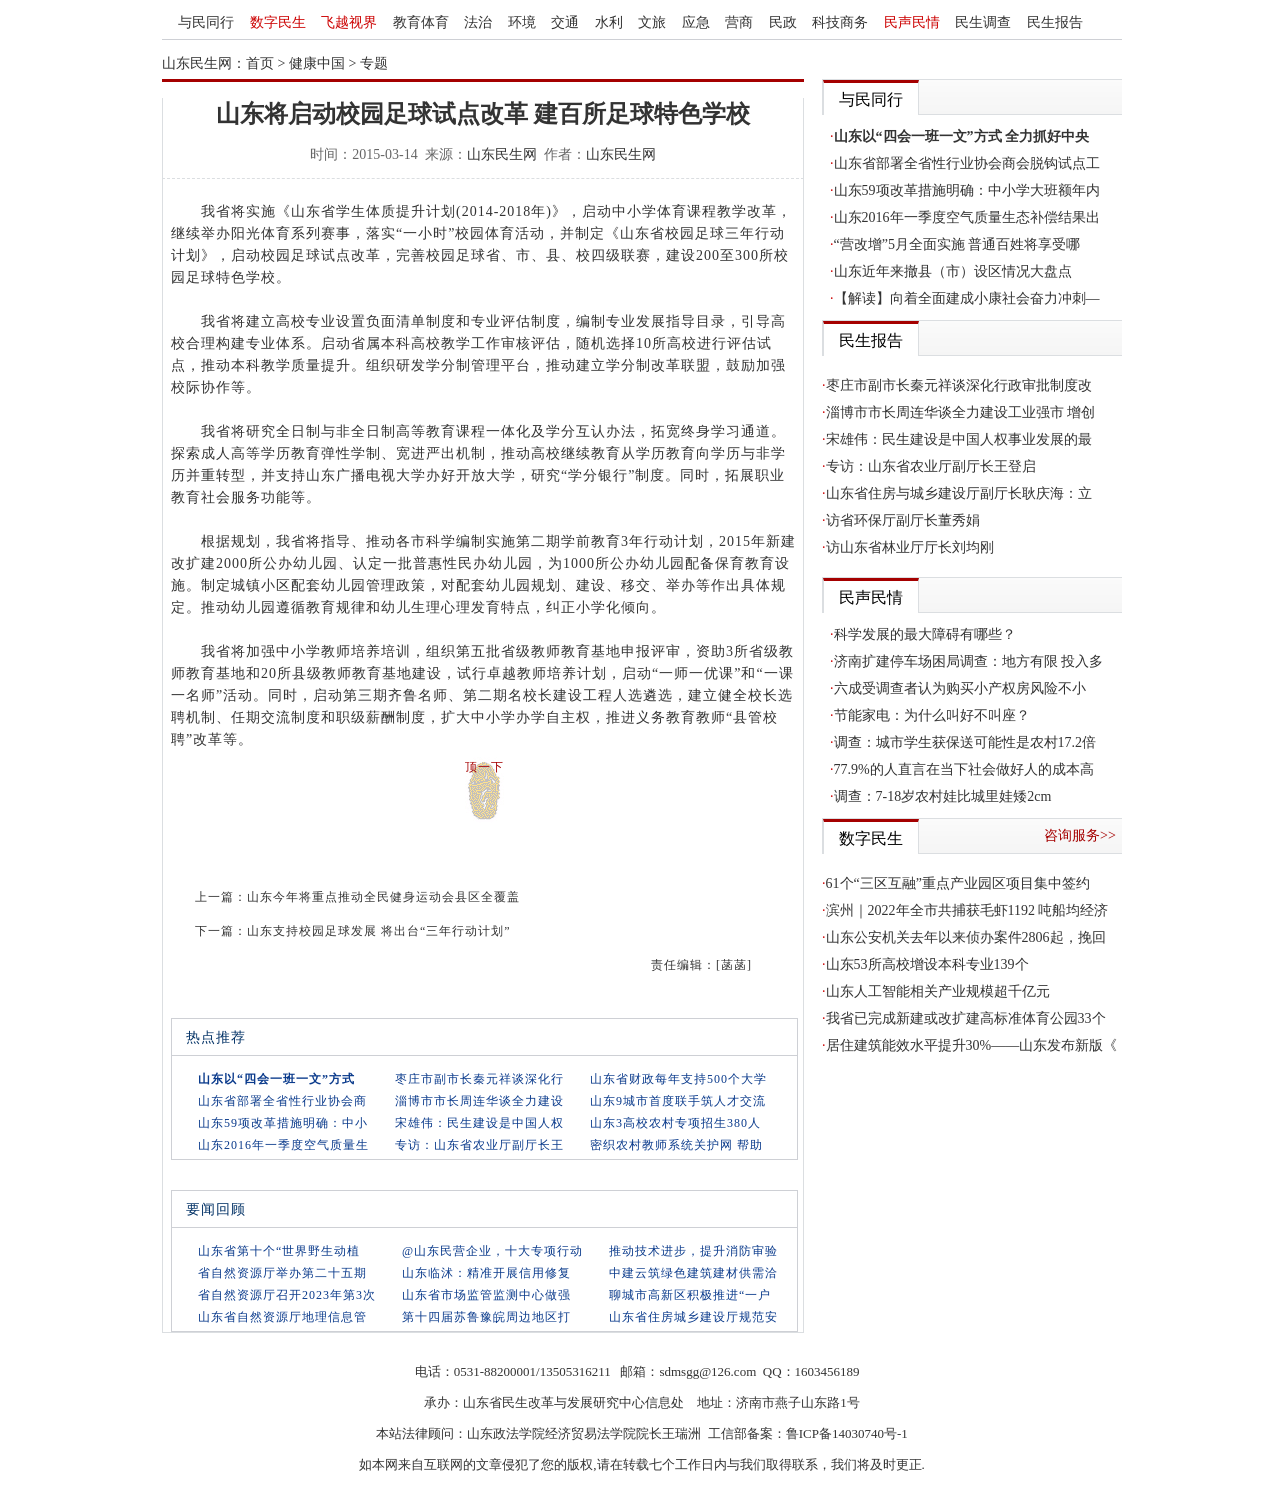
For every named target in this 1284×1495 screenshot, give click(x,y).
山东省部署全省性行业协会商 (282, 1101)
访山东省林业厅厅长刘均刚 (910, 547)
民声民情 (912, 22)
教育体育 (421, 22)
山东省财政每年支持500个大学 (678, 1079)
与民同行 (206, 22)
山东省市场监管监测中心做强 (486, 1295)
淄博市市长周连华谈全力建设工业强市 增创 (961, 412)
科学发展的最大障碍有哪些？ (925, 634)
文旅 (652, 22)
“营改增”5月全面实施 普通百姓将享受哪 (957, 244)
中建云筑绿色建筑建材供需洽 (693, 1273)
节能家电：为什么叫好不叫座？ (932, 715)
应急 (696, 22)
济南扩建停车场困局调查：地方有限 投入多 (969, 661)
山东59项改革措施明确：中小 (283, 1123)
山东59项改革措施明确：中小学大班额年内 (967, 190)
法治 (478, 22)
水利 (609, 22)
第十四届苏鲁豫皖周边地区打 (486, 1317)
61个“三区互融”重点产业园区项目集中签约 (958, 883)
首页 (260, 63)
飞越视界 (349, 22)
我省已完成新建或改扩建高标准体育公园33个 (966, 1018)
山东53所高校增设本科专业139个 (927, 964)
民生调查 (983, 22)
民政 (783, 22)
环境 (522, 22)
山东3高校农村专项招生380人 (675, 1123)
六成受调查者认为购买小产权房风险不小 (960, 688)
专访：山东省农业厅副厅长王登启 (931, 466)
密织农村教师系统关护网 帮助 (676, 1145)
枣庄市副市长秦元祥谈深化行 (479, 1079)
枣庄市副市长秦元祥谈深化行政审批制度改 (959, 385)
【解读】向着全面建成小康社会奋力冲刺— (967, 298)
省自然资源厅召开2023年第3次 (287, 1295)
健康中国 (317, 63)
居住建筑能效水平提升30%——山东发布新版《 (972, 1045)
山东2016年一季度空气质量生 (283, 1145)
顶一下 (484, 767)
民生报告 (1055, 22)
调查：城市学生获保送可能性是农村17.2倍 (965, 742)
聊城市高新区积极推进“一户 (690, 1295)
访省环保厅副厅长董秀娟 (903, 520)
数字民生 (278, 22)
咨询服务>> (1080, 835)
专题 (374, 63)
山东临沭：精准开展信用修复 (486, 1273)
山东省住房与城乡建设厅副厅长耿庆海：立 (959, 493)
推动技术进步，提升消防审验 (693, 1251)
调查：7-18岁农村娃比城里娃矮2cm (943, 796)
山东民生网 (502, 154)
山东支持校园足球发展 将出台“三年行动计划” (379, 931)
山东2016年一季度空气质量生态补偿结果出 (967, 217)
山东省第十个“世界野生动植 (279, 1251)
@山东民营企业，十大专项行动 (492, 1251)
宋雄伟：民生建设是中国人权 (479, 1123)
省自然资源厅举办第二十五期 (282, 1273)
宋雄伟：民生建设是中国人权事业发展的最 (959, 439)
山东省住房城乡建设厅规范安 (693, 1317)
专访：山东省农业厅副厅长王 (479, 1145)
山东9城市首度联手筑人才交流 (678, 1101)
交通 (565, 22)
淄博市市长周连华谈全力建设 (479, 1101)
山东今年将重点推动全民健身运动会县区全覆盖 (383, 897)
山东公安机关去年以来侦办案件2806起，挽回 (966, 937)
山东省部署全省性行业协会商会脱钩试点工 (967, 163)
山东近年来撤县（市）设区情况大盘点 (953, 271)
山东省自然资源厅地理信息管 (282, 1317)
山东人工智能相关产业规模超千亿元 (938, 991)
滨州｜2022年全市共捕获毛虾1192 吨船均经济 (967, 910)
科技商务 (840, 22)
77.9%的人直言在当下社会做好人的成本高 (964, 769)
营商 (739, 22)
